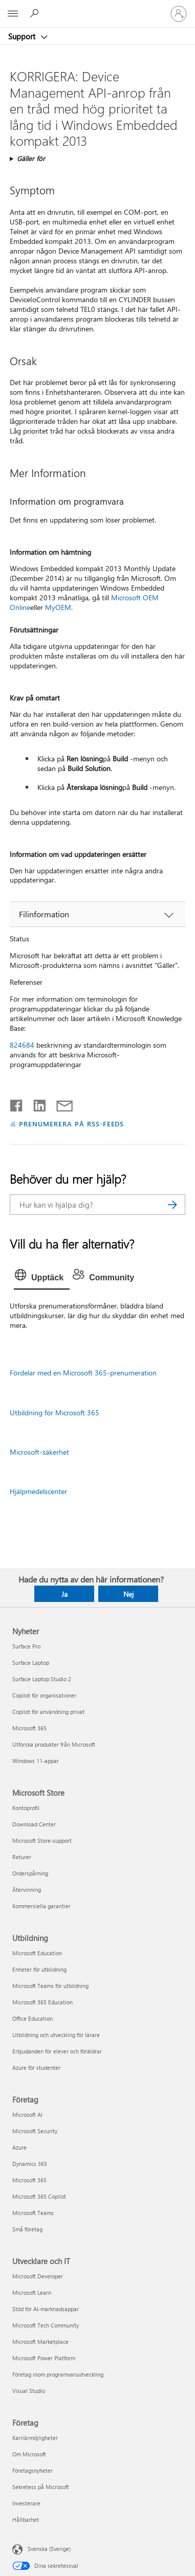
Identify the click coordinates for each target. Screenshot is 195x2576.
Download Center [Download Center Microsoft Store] (34, 1824)
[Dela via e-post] (60, 1103)
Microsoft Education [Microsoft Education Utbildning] (37, 1953)
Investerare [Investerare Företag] (26, 2503)
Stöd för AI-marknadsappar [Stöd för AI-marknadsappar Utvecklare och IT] (45, 2309)
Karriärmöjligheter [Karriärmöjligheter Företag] (35, 2438)
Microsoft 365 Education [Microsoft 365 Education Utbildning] (42, 2002)
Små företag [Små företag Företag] (27, 2229)
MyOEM (58, 607)
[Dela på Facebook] (17, 1103)
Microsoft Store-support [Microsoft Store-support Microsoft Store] (42, 1840)
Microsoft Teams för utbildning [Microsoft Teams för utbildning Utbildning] (50, 1986)
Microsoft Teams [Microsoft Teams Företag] (33, 2213)
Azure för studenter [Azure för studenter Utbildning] (36, 2067)
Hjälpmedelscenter (38, 1491)
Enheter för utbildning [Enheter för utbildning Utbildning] (39, 1969)
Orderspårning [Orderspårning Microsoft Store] (30, 1873)
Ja (64, 1594)
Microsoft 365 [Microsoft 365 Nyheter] (29, 1728)
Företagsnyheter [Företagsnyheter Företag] (32, 2470)
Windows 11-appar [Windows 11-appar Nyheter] (35, 1761)
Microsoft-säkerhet (39, 1452)
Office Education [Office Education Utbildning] (32, 2018)
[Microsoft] (97, 8)
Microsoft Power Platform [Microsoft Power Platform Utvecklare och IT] (43, 2358)
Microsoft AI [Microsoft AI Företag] (27, 2114)
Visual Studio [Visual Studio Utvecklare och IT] (28, 2390)
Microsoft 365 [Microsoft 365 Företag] (29, 2180)
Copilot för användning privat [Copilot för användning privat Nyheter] (48, 1711)
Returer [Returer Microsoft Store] (21, 1857)
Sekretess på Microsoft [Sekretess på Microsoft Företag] (40, 2487)
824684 (22, 1045)
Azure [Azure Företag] (19, 2147)
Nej (128, 1594)
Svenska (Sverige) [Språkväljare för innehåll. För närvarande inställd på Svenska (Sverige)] (49, 2548)
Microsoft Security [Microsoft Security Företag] (34, 2131)
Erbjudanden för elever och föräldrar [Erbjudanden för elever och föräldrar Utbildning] (57, 2051)
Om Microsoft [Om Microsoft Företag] (29, 2454)
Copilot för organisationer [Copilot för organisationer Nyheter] (44, 1695)
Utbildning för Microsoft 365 (54, 1412)
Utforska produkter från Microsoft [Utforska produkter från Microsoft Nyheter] (53, 1744)
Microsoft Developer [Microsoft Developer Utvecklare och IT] (37, 2276)
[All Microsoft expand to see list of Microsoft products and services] (13, 14)
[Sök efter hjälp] (36, 13)
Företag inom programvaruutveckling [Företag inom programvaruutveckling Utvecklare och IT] (57, 2374)
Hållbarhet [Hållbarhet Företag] (25, 2519)
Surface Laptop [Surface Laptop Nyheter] (30, 1662)
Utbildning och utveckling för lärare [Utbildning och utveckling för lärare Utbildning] (56, 2035)
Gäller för (31, 158)
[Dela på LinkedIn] (35, 1103)
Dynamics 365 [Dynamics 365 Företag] (29, 2163)
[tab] (42, 1278)
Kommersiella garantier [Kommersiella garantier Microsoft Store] (41, 1906)
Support (22, 36)
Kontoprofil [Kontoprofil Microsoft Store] (25, 1808)
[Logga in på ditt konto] (178, 14)
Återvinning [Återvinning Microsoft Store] (26, 1889)
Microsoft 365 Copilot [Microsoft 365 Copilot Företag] (39, 2196)
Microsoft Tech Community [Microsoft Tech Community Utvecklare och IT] (45, 2325)
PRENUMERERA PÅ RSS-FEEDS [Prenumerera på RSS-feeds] (71, 1123)
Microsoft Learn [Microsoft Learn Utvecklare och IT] (31, 2292)
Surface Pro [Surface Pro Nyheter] (26, 1646)
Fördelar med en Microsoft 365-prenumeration (83, 1372)
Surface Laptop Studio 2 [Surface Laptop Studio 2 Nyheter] (41, 1679)
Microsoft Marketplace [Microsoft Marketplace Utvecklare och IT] (40, 2341)
